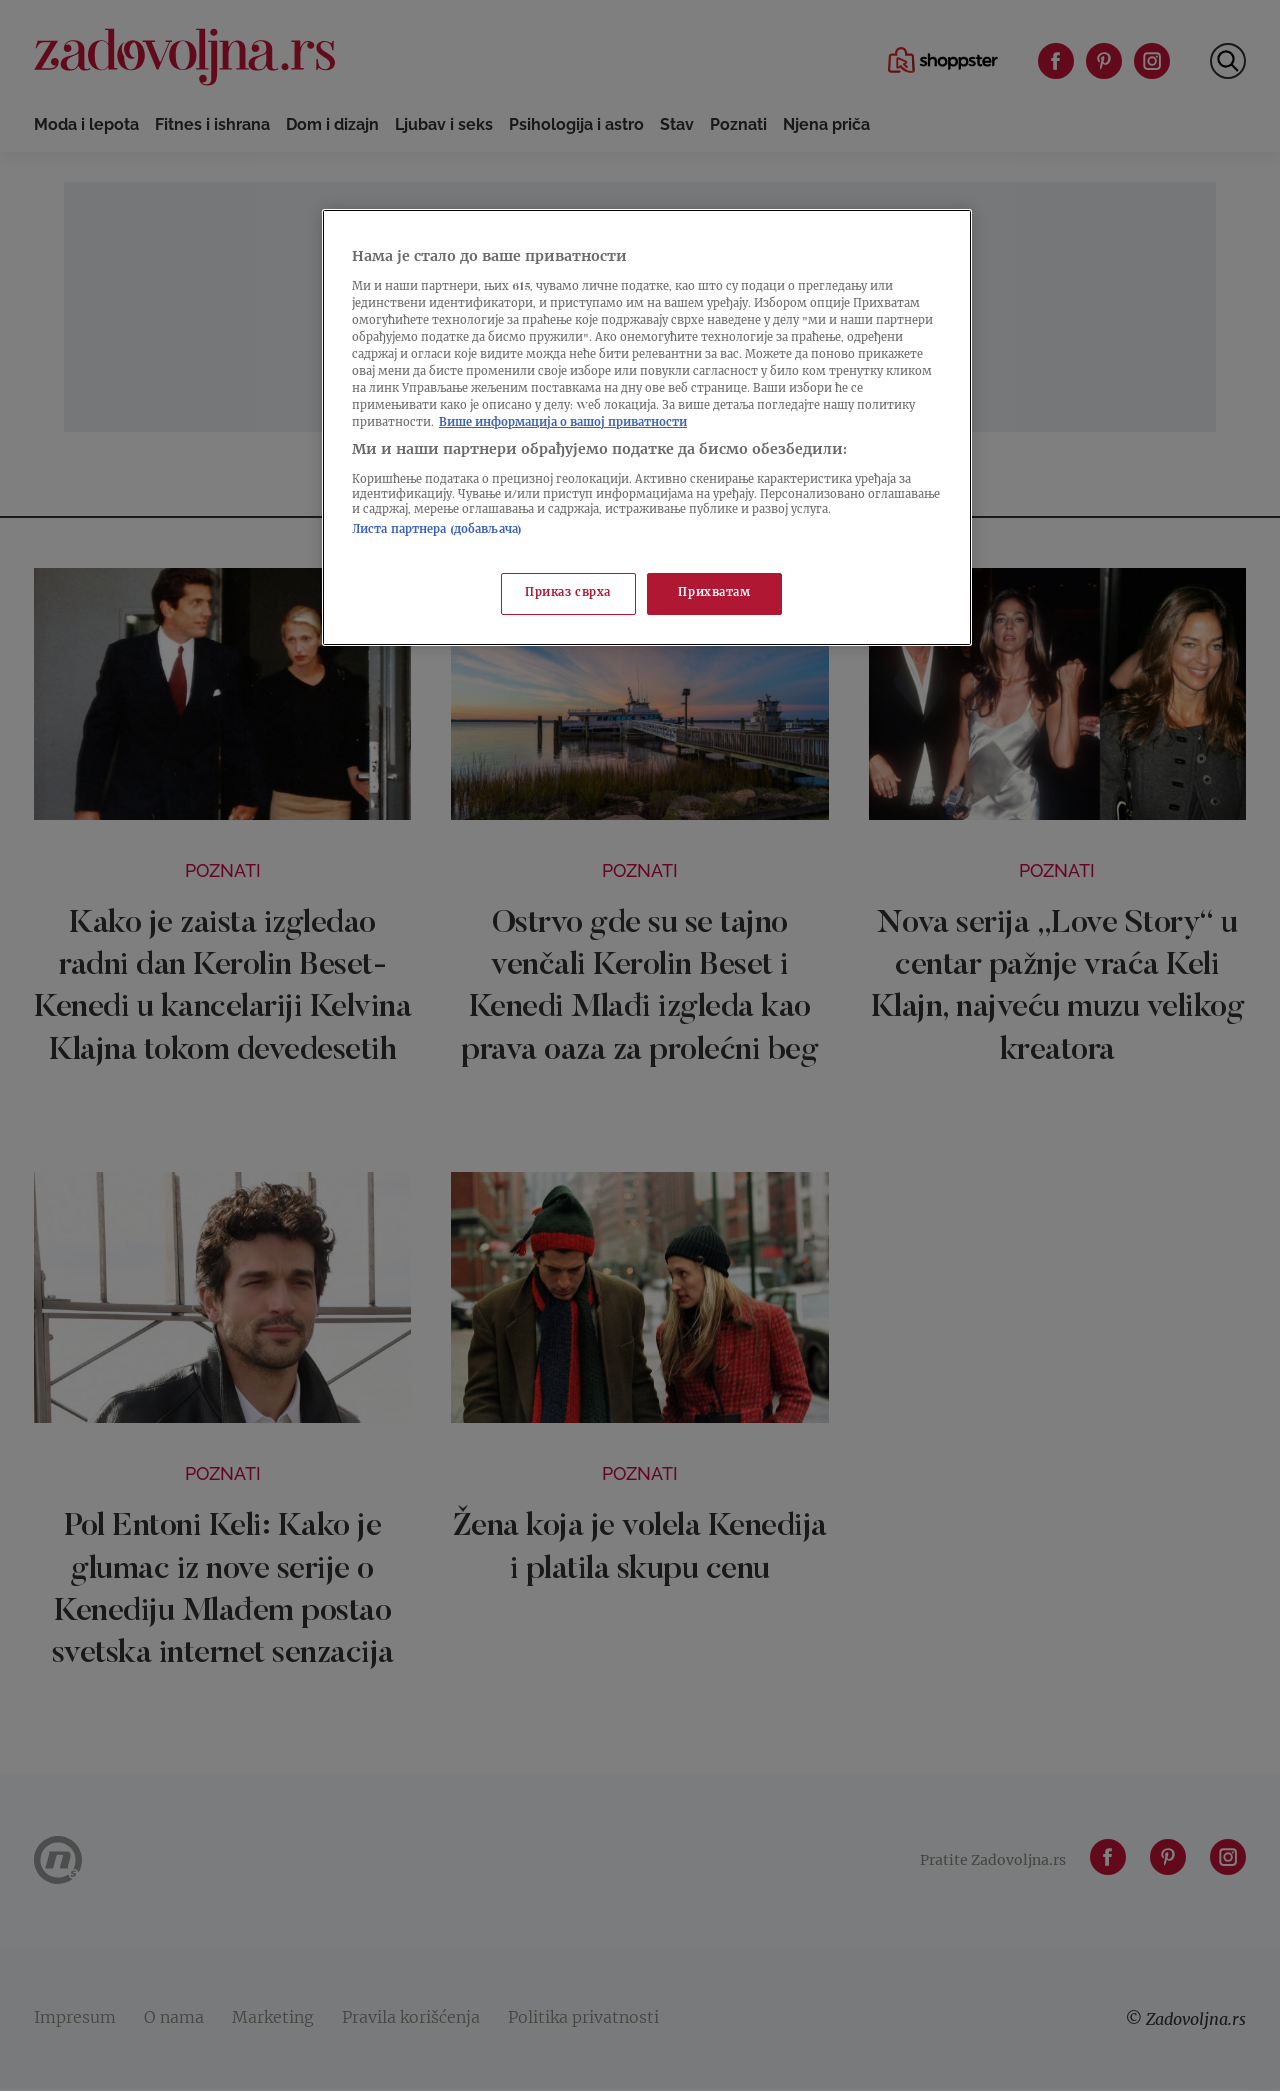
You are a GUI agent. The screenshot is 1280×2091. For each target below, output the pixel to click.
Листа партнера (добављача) (437, 530)
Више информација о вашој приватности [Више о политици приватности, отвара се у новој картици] (563, 423)
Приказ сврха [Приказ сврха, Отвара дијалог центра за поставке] (568, 593)
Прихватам (714, 593)
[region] (647, 427)
